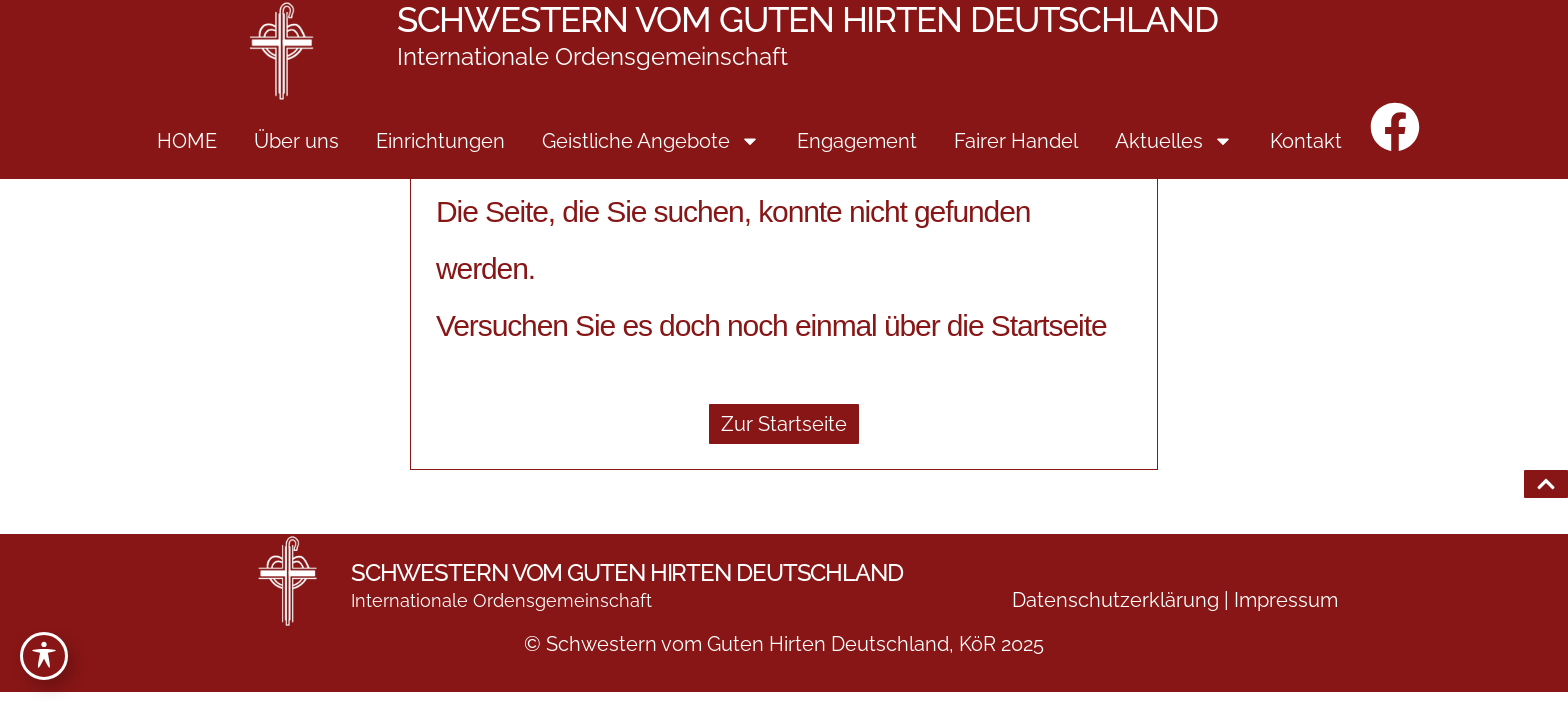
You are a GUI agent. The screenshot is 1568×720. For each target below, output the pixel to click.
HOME (187, 141)
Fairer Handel (1016, 141)
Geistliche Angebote (651, 141)
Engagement (857, 141)
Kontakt (1306, 141)
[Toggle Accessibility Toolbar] (44, 656)
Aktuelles (1174, 141)
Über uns (296, 141)
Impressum (1286, 600)
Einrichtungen (440, 141)
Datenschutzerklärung (1115, 600)
